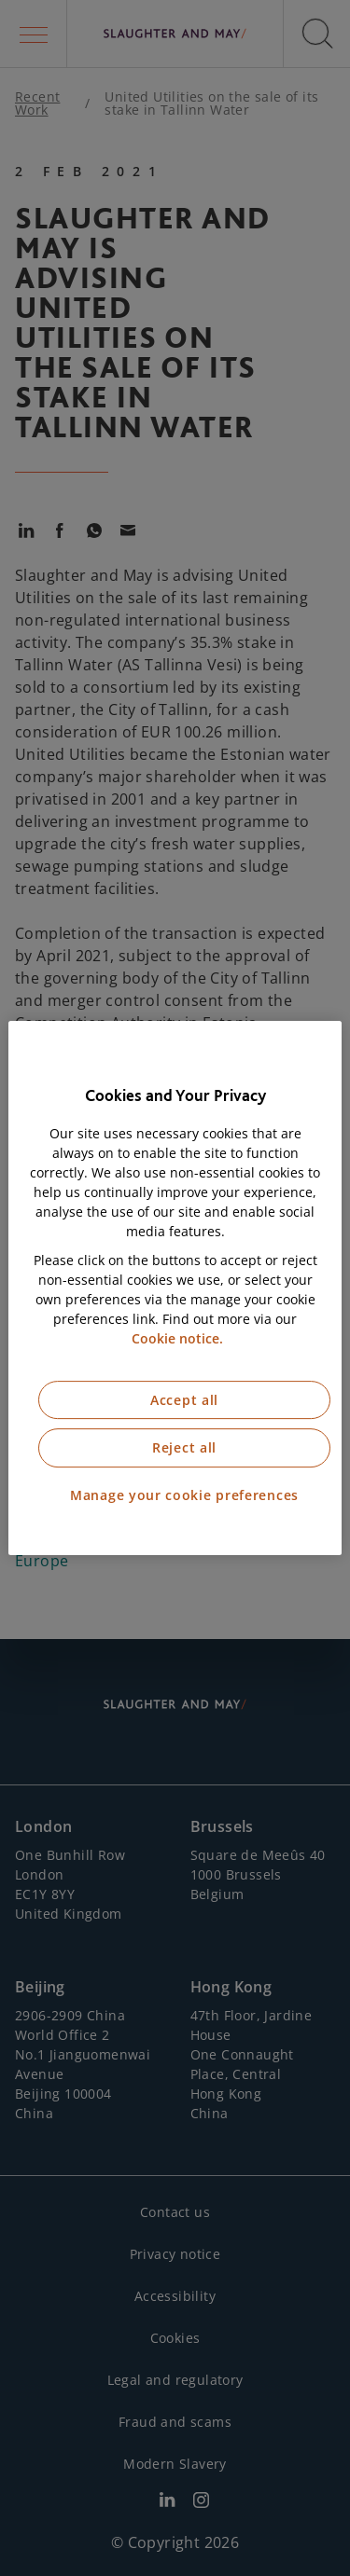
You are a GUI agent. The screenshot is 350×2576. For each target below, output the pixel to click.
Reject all (184, 1447)
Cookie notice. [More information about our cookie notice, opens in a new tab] (177, 1338)
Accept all (184, 1400)
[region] (174, 1288)
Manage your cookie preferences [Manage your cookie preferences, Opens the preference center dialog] (184, 1495)
